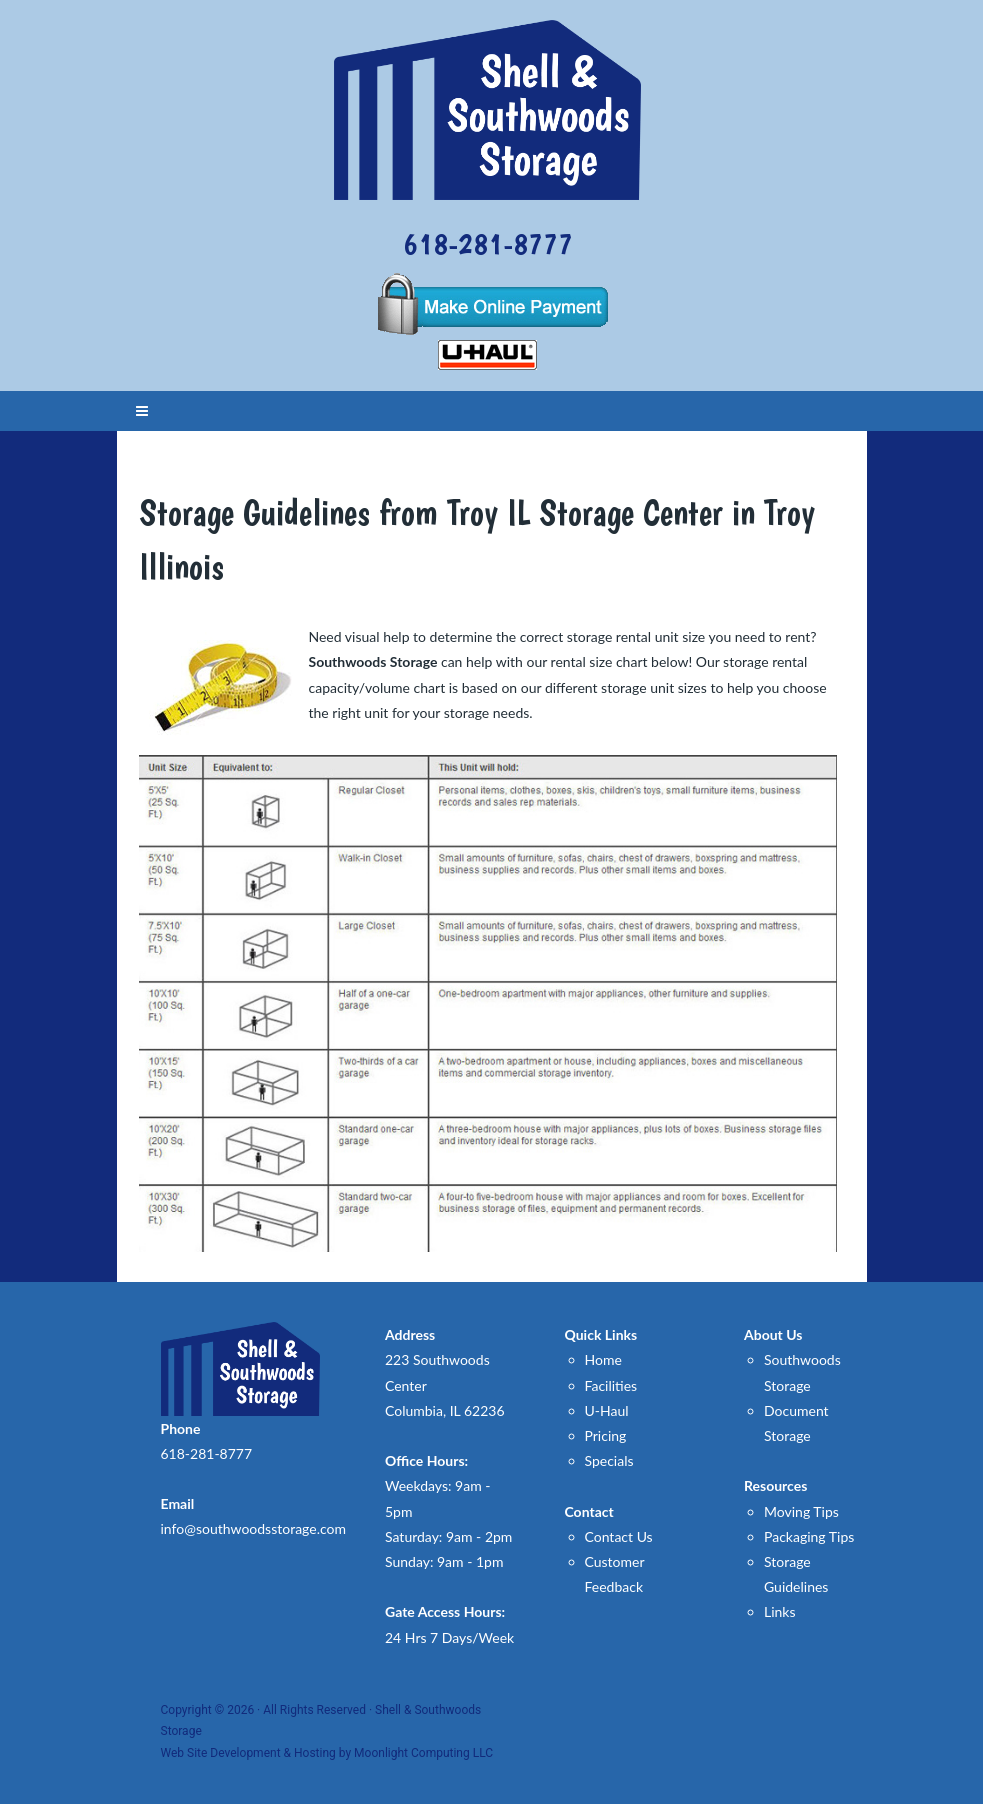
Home (603, 1359)
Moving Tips (801, 1511)
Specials (609, 1460)
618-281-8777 (488, 243)
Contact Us (619, 1536)
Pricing (606, 1435)
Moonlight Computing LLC (423, 1753)
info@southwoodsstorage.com (253, 1528)
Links (780, 1611)
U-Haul (607, 1410)
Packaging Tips (809, 1536)
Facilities (611, 1385)
